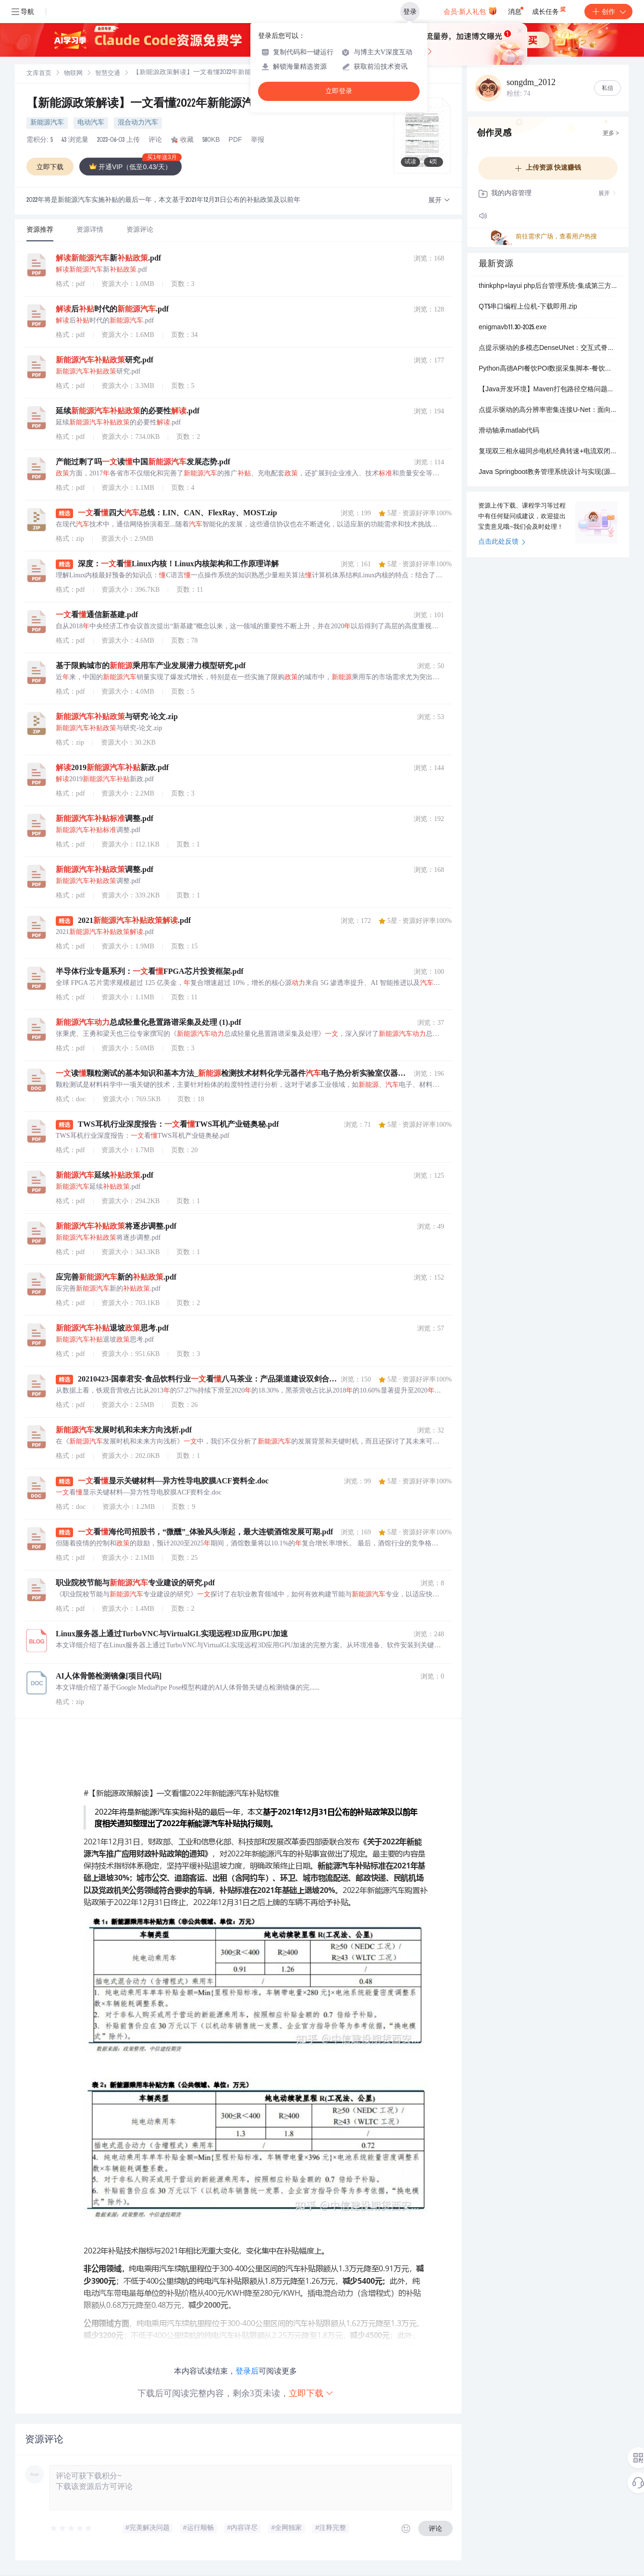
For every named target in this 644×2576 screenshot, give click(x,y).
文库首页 (38, 74)
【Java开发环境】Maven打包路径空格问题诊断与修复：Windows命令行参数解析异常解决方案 (548, 389)
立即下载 (311, 2393)
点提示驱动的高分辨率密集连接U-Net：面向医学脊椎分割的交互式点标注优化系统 (548, 410)
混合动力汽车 (138, 123)
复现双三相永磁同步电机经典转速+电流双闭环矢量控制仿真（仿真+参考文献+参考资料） (548, 451)
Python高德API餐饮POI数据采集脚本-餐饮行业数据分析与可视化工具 (548, 369)
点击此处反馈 (502, 542)
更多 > (611, 134)
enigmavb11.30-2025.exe (512, 327)
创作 (608, 11)
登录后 (247, 2371)
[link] (38, 73)
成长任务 (549, 9)
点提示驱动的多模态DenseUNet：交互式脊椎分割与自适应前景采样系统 (548, 348)
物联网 (73, 74)
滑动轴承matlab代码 (509, 431)
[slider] (72, 2528)
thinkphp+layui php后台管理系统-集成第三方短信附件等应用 (548, 286)
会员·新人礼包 (470, 10)
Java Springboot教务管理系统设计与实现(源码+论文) (548, 472)
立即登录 (338, 91)
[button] (439, 200)
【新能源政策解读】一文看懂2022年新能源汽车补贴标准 (168, 104)
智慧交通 (107, 74)
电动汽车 (90, 123)
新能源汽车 (47, 123)
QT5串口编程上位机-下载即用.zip (528, 307)
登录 (410, 11)
